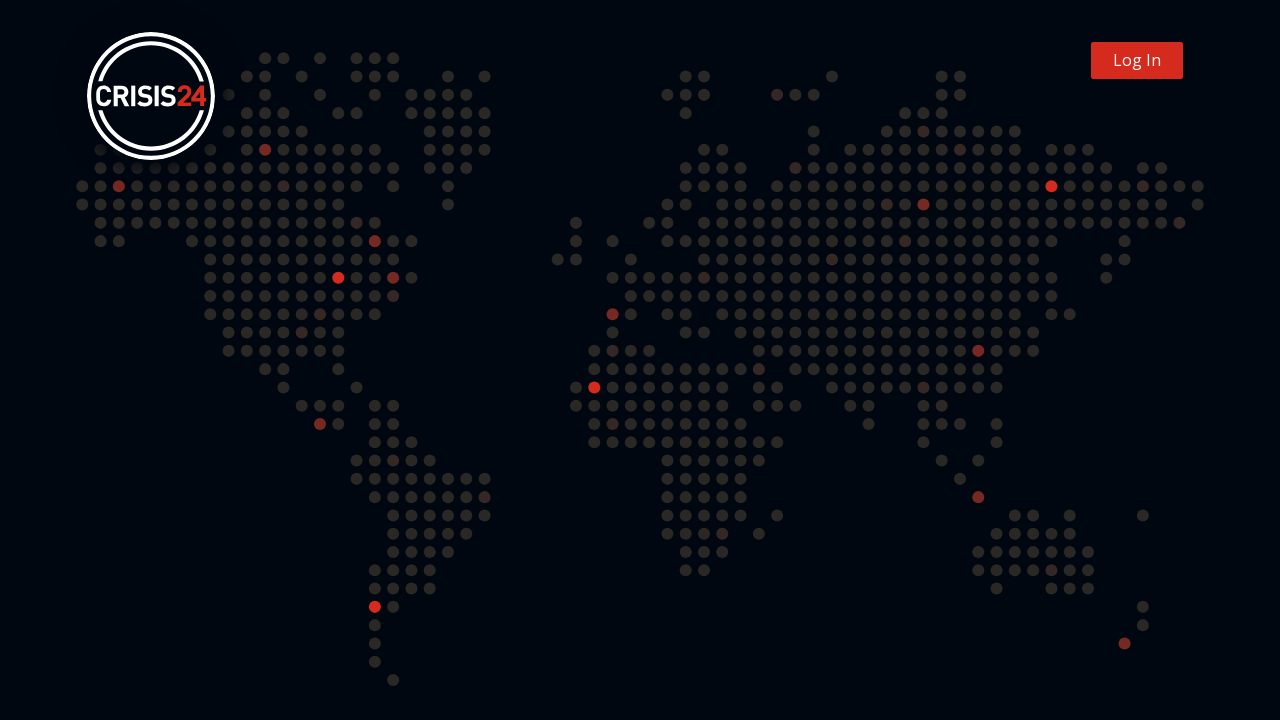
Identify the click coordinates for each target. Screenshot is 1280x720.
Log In (1137, 60)
